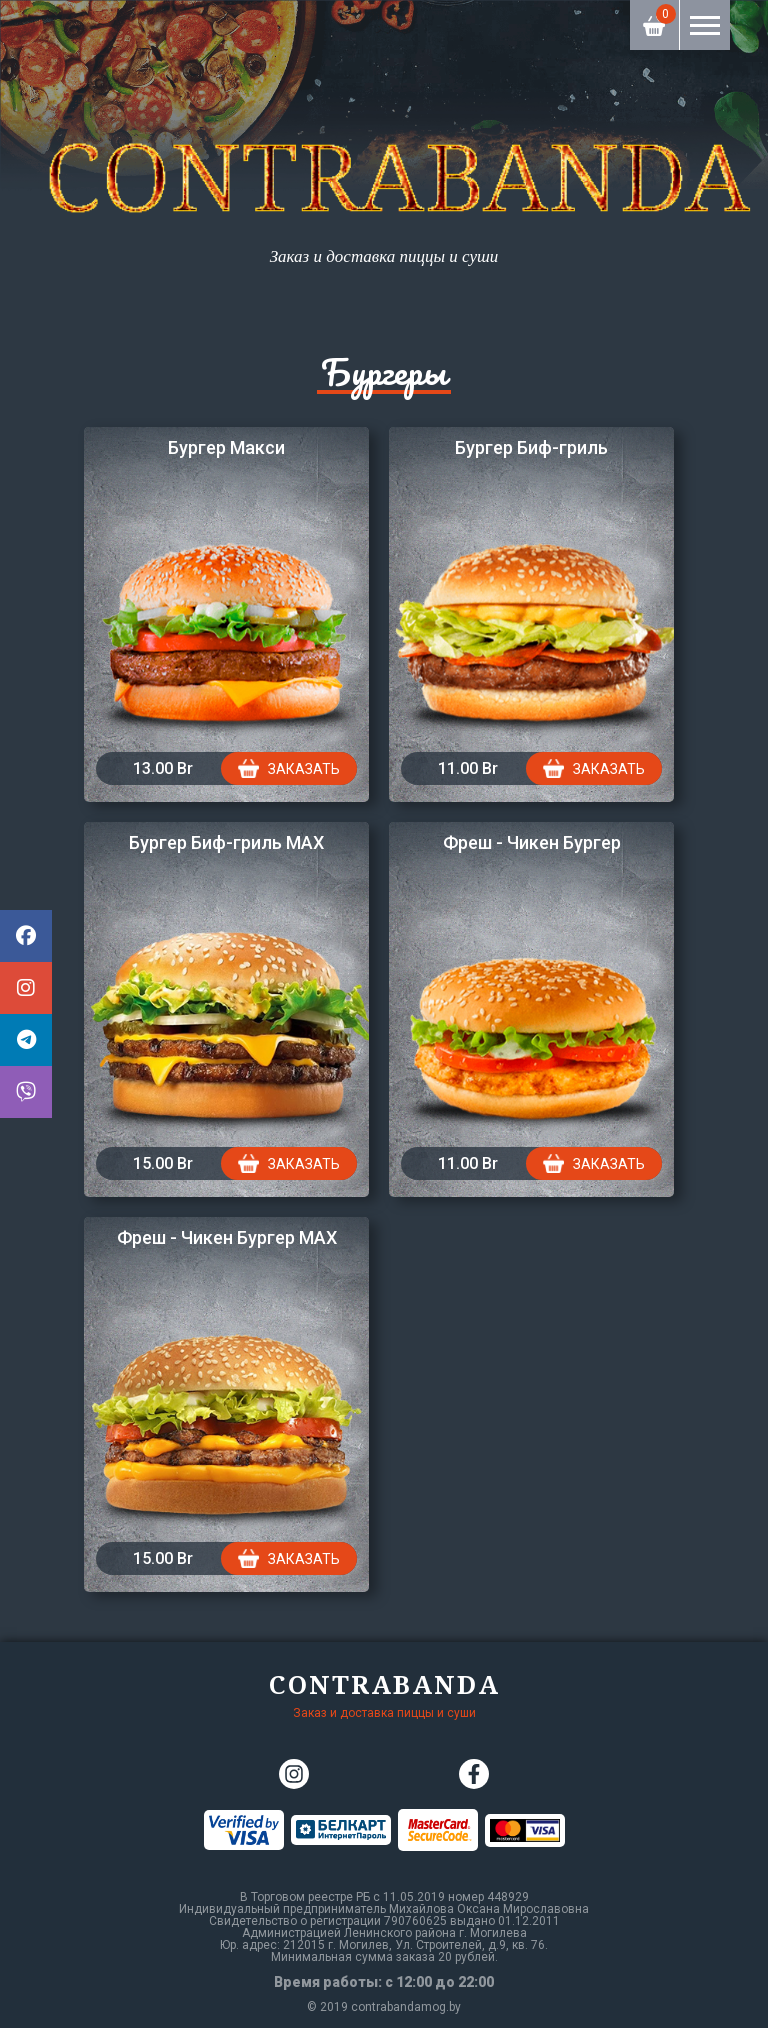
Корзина (655, 18)
